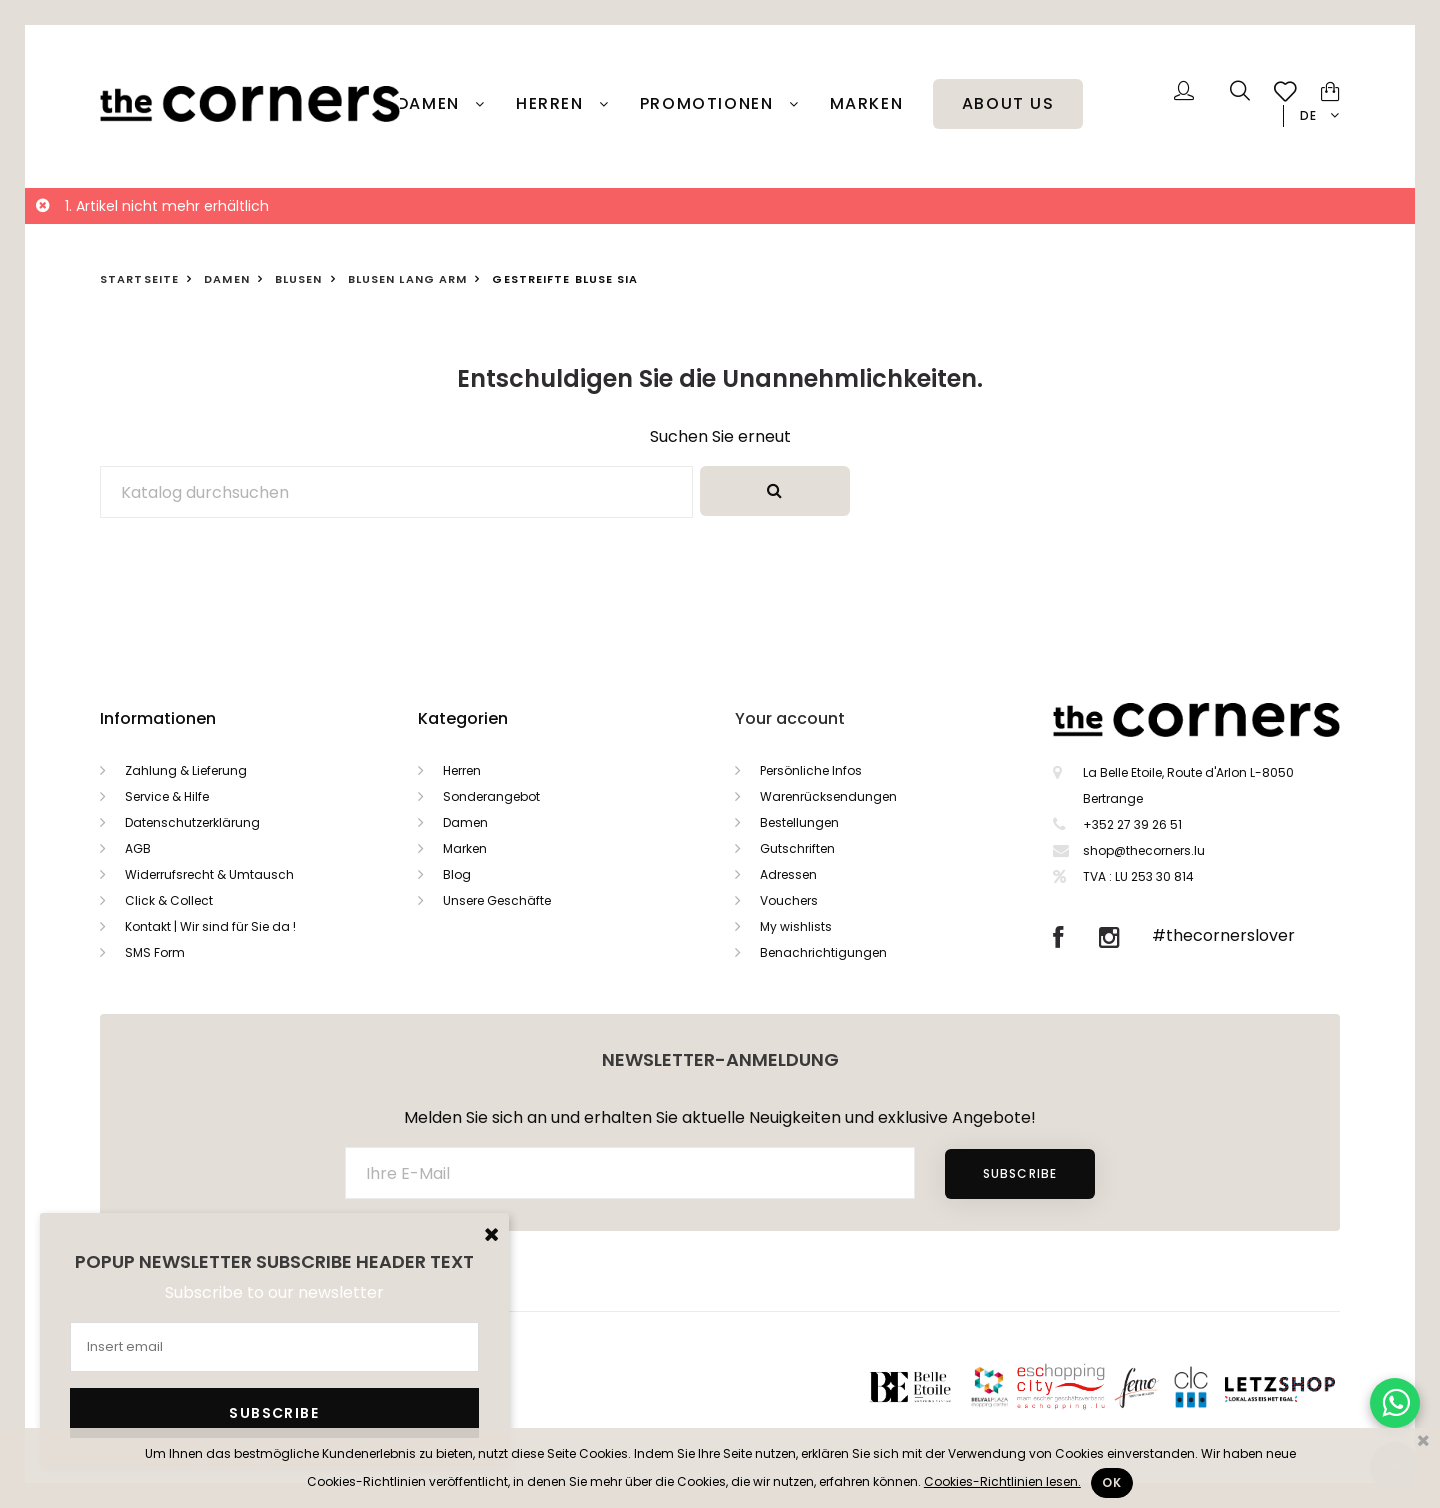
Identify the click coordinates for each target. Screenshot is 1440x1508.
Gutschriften (797, 848)
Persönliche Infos (811, 770)
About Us (1008, 104)
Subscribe (1020, 1173)
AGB (138, 848)
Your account (790, 718)
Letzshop (1304, 1386)
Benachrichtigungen (823, 952)
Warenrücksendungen (828, 796)
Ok (1112, 1482)
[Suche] (396, 492)
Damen (431, 104)
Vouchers (789, 900)
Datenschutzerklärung (192, 822)
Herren (552, 104)
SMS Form (155, 952)
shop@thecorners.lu (1144, 850)
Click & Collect (169, 900)
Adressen (788, 874)
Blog (457, 874)
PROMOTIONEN (709, 104)
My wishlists (796, 926)
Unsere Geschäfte (497, 900)
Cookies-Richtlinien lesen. (1002, 1481)
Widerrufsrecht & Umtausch (209, 874)
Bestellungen (799, 822)
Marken (867, 104)
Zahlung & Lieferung (186, 770)
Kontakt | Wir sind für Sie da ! (210, 926)
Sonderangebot (491, 796)
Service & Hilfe (167, 796)
